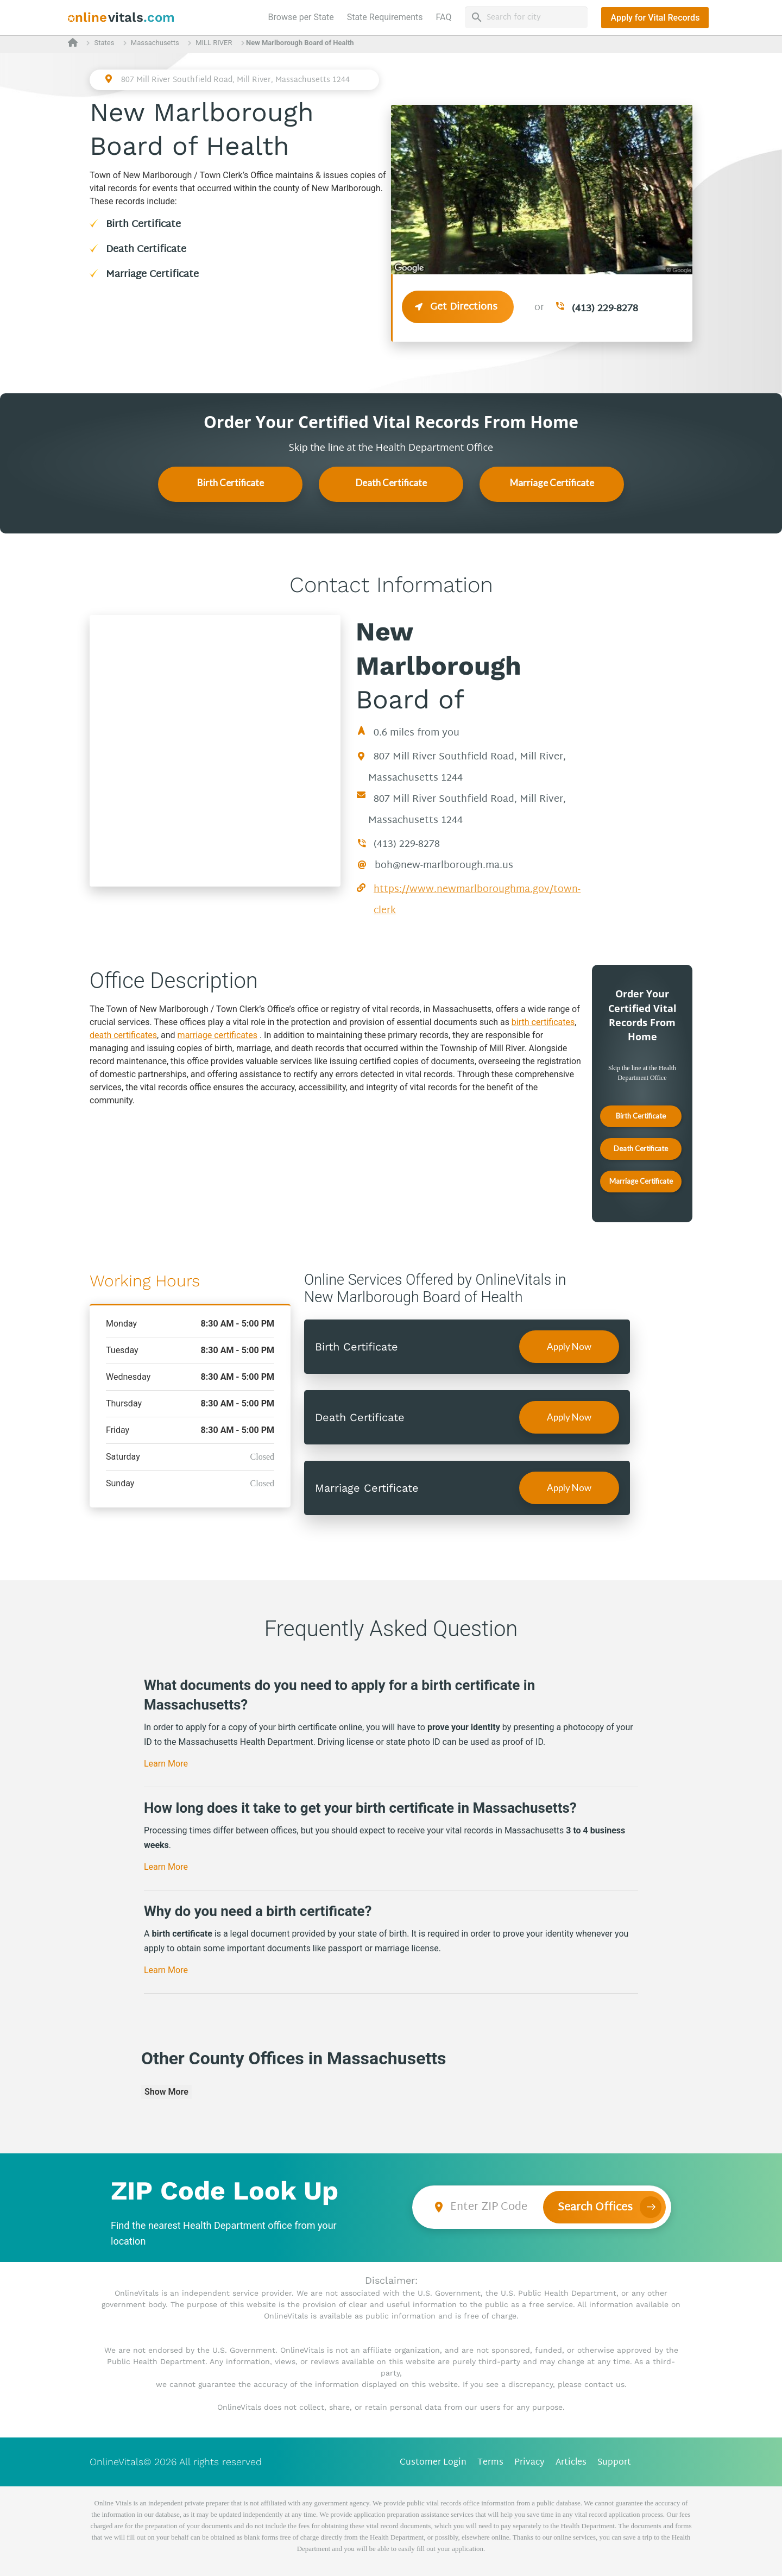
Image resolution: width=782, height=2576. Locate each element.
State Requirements (385, 17)
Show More (166, 2092)
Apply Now (569, 1346)
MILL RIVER (213, 43)
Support (614, 2463)
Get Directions (458, 307)
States (104, 43)
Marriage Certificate (152, 275)
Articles (571, 2463)
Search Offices (595, 2207)
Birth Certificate (143, 225)
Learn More (166, 1763)
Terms (490, 2463)
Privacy (529, 2463)
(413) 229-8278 (605, 309)
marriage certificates (217, 1035)
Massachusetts (155, 43)
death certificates (123, 1035)
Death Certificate (146, 250)
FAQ (444, 17)
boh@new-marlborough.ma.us (444, 866)
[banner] (121, 17)
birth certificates (543, 1022)
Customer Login (433, 2463)
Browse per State (303, 16)
